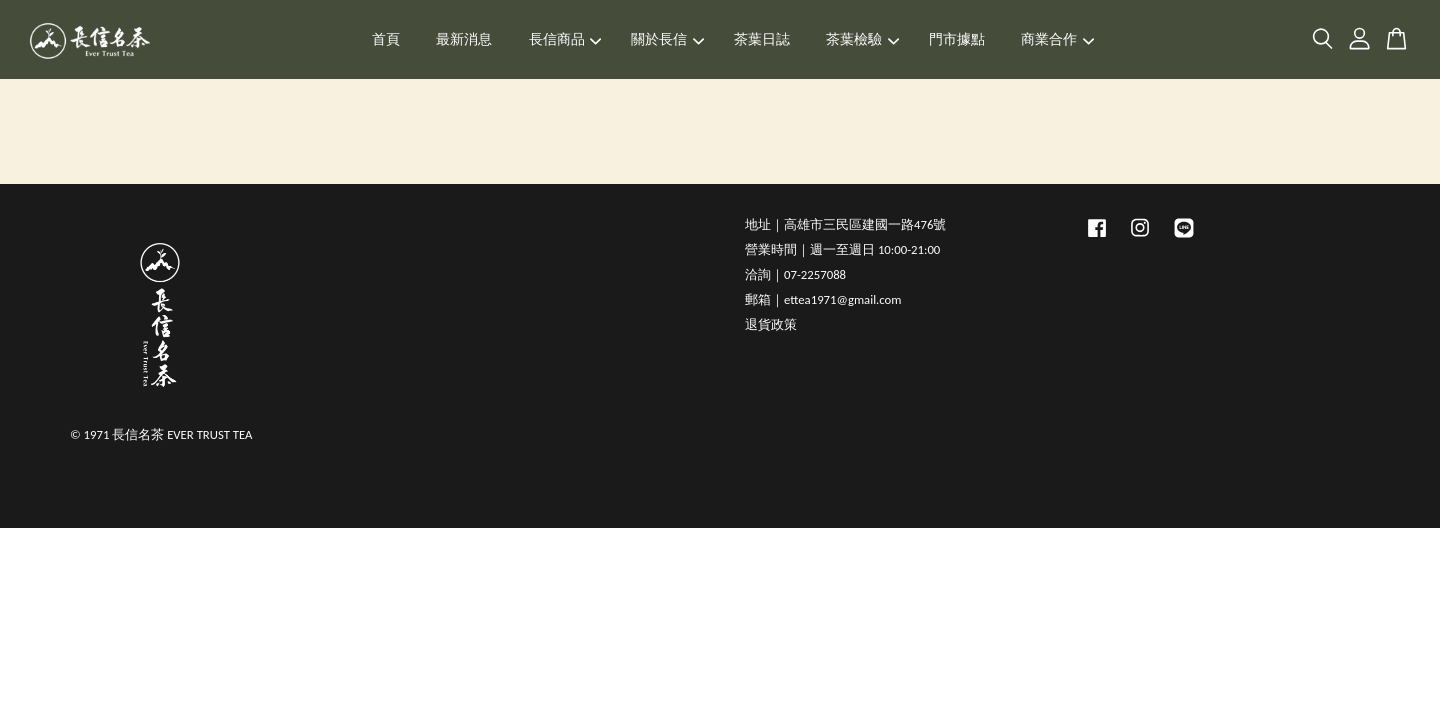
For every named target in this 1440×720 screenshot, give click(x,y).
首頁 (386, 39)
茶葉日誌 (762, 39)
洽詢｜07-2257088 (795, 274)
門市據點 (957, 39)
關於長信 (667, 39)
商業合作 (1057, 39)
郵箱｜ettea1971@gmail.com (823, 299)
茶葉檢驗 (862, 39)
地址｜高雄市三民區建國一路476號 (845, 224)
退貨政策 (771, 324)
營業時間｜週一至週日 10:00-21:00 (842, 249)
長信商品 (565, 39)
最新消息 (464, 39)
